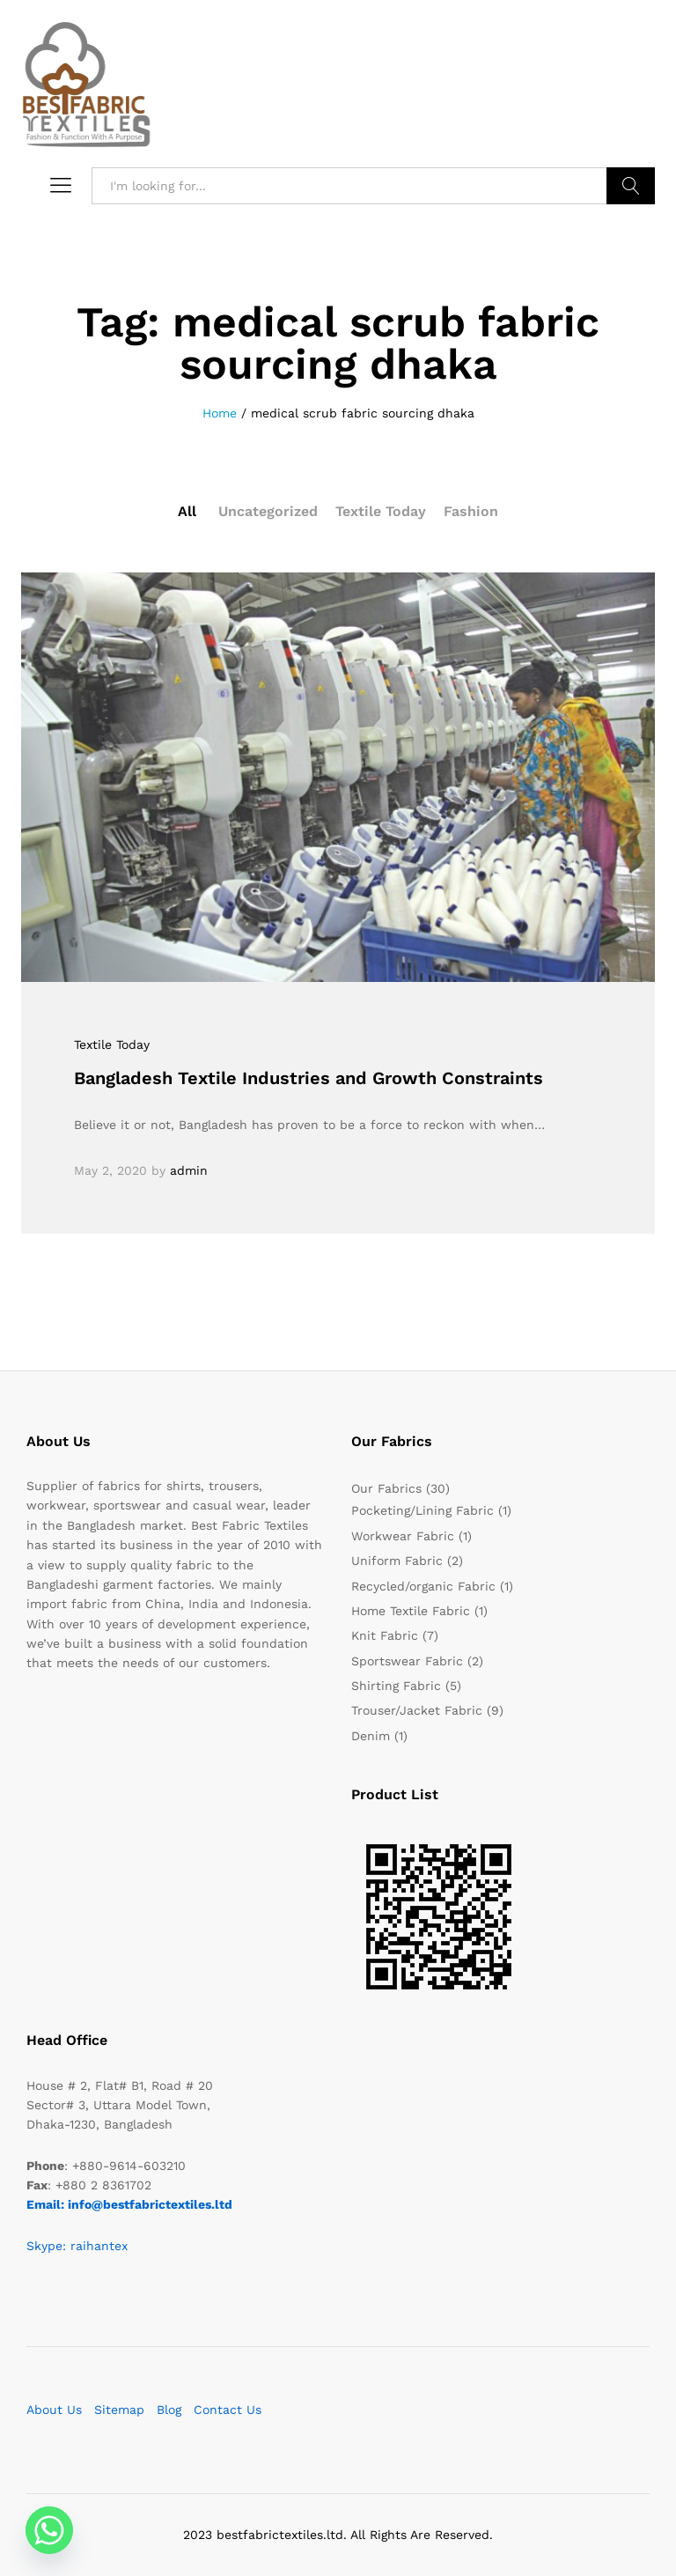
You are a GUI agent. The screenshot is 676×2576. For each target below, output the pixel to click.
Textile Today (380, 511)
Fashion (471, 511)
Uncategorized (268, 511)
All (187, 511)
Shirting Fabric (396, 1686)
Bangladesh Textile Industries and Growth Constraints (308, 1078)
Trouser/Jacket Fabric (416, 1710)
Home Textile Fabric (410, 1611)
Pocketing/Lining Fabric (422, 1510)
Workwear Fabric (402, 1536)
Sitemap (119, 2410)
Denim (370, 1736)
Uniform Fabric (397, 1561)
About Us (54, 2410)
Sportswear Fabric (407, 1661)
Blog (169, 2410)
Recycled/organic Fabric (423, 1586)
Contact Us (227, 2410)
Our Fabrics (386, 1488)
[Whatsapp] (49, 2530)
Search (630, 185)
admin (189, 1170)
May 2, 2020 (110, 1170)
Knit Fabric (384, 1635)
